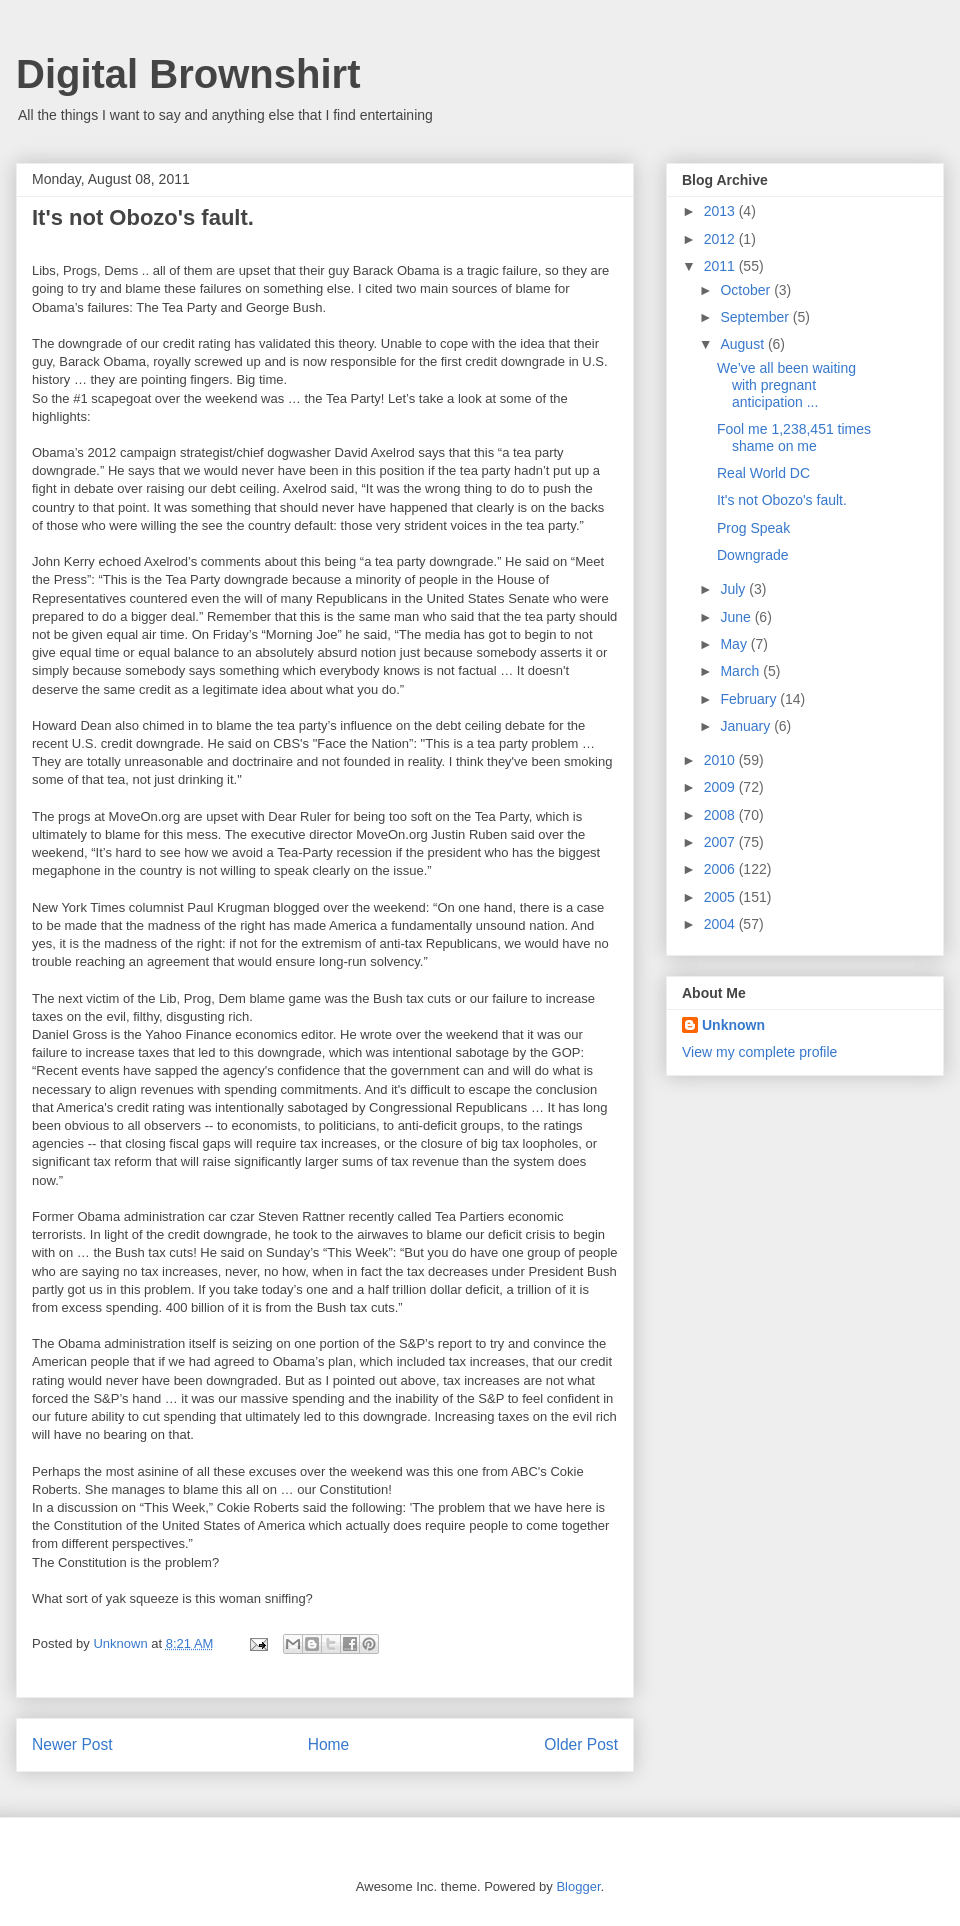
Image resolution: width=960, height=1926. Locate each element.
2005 (721, 897)
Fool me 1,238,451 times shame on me (794, 437)
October (747, 290)
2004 (721, 924)
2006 (721, 869)
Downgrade (753, 555)
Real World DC (763, 473)
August (743, 344)
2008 (721, 815)
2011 (721, 266)
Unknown (733, 1025)
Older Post (581, 1744)
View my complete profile (759, 1052)
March (741, 671)
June (737, 617)
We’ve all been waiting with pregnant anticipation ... (786, 385)
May (735, 644)
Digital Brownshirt (188, 74)
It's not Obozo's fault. (782, 500)
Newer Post (72, 1744)
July (734, 589)
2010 (721, 760)
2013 (721, 211)
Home (329, 1744)
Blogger (578, 1886)
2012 (721, 239)
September (756, 317)
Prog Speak (753, 528)
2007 (721, 842)
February (750, 699)
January (747, 726)
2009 (721, 787)
